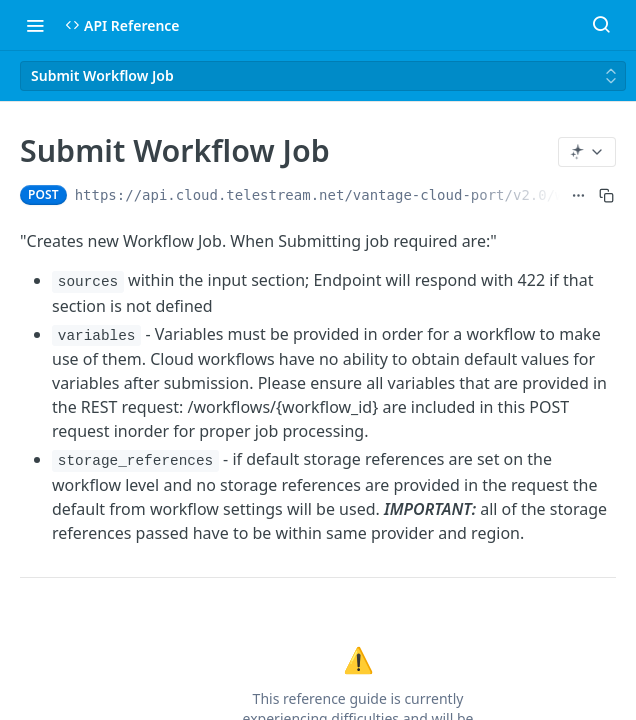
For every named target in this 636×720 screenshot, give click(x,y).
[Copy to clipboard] (606, 195)
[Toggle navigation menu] (35, 25)
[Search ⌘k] (601, 25)
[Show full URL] (578, 195)
